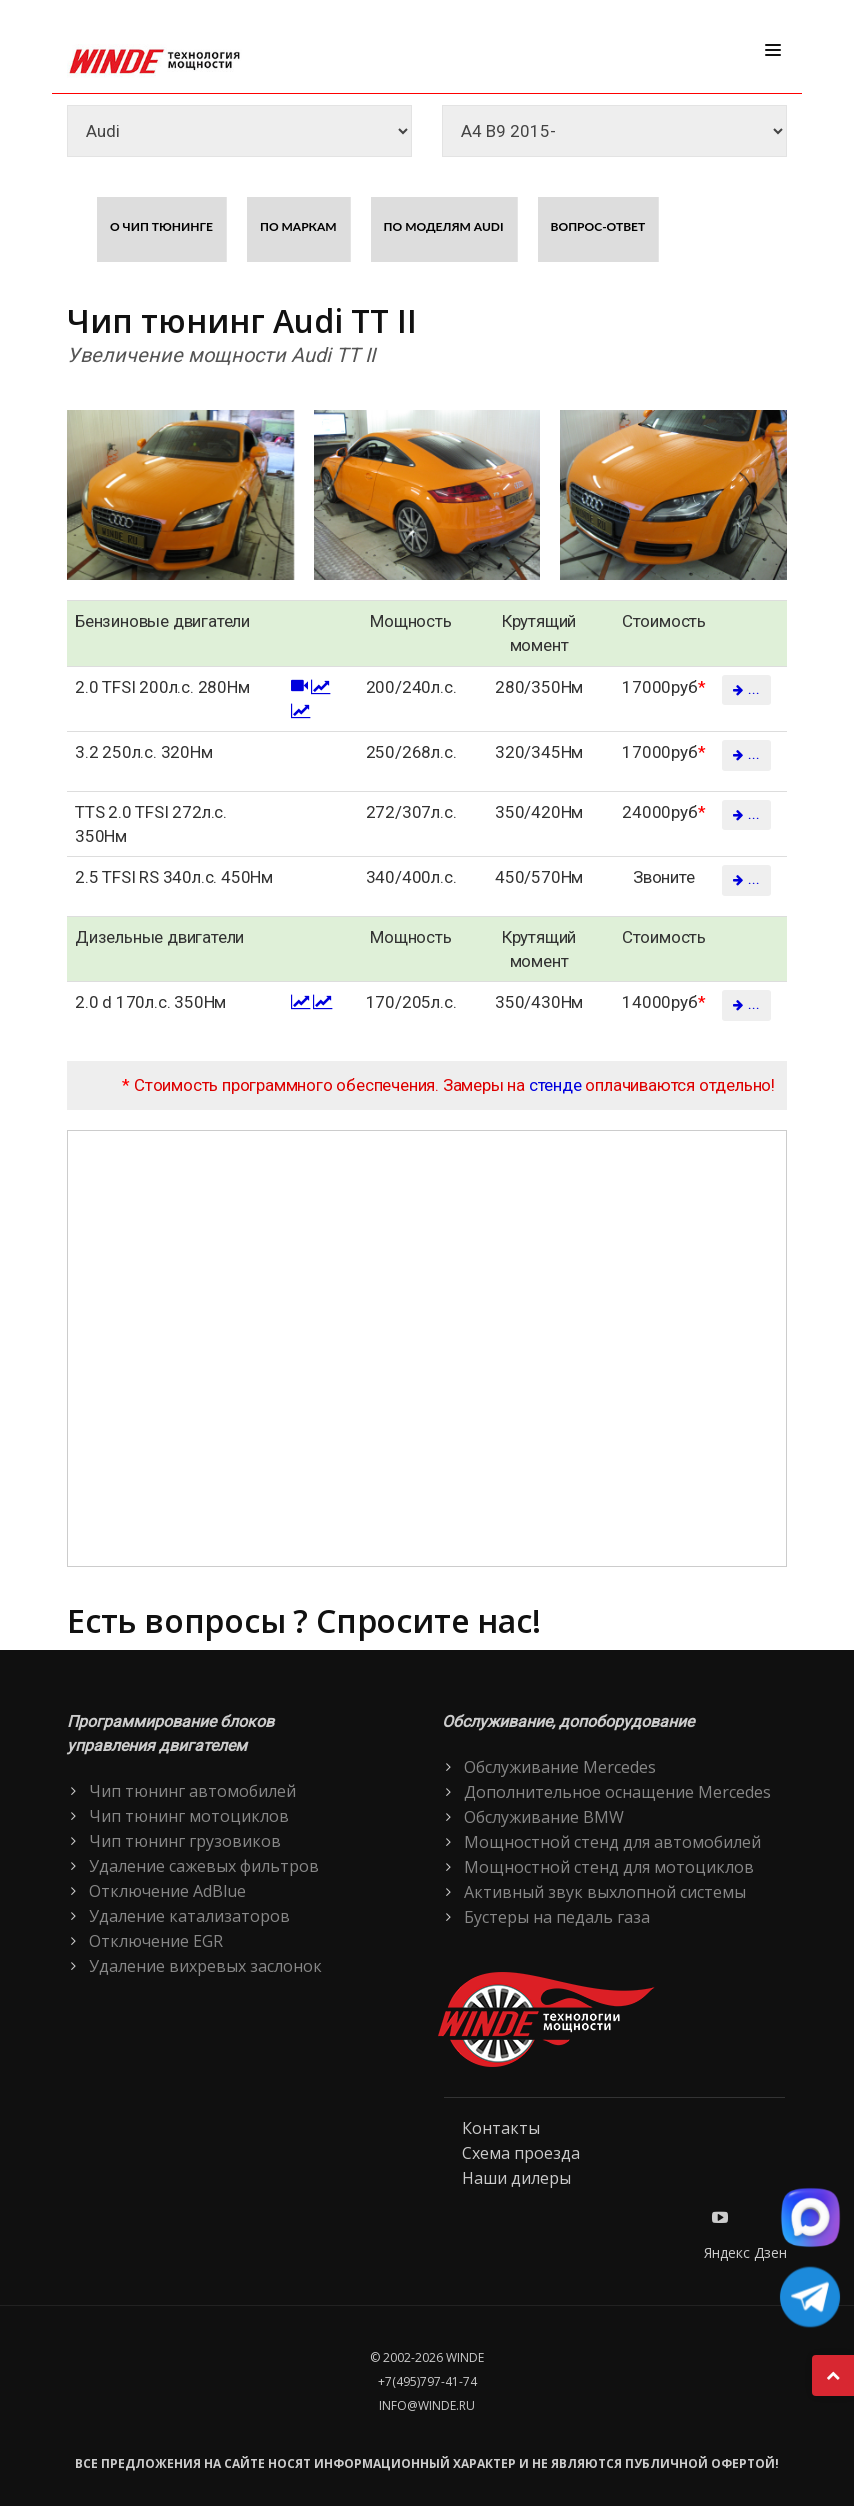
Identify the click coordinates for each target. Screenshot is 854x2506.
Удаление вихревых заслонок (205, 1966)
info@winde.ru (427, 2405)
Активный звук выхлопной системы (605, 1892)
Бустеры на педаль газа (557, 1917)
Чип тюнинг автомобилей (192, 1791)
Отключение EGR (156, 1941)
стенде (555, 1085)
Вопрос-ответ (598, 226)
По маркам (298, 226)
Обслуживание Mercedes (560, 1767)
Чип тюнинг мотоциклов (189, 1816)
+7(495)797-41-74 (427, 2381)
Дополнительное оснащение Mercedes (617, 1792)
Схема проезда (521, 2153)
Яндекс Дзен (745, 2252)
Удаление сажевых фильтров (204, 1866)
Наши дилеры (516, 2178)
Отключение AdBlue (167, 1891)
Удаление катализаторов (189, 1916)
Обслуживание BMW (544, 1817)
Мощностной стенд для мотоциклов (609, 1867)
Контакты (501, 2128)
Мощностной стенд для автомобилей (612, 1842)
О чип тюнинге (161, 226)
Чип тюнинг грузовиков (185, 1841)
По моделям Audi (444, 226)
